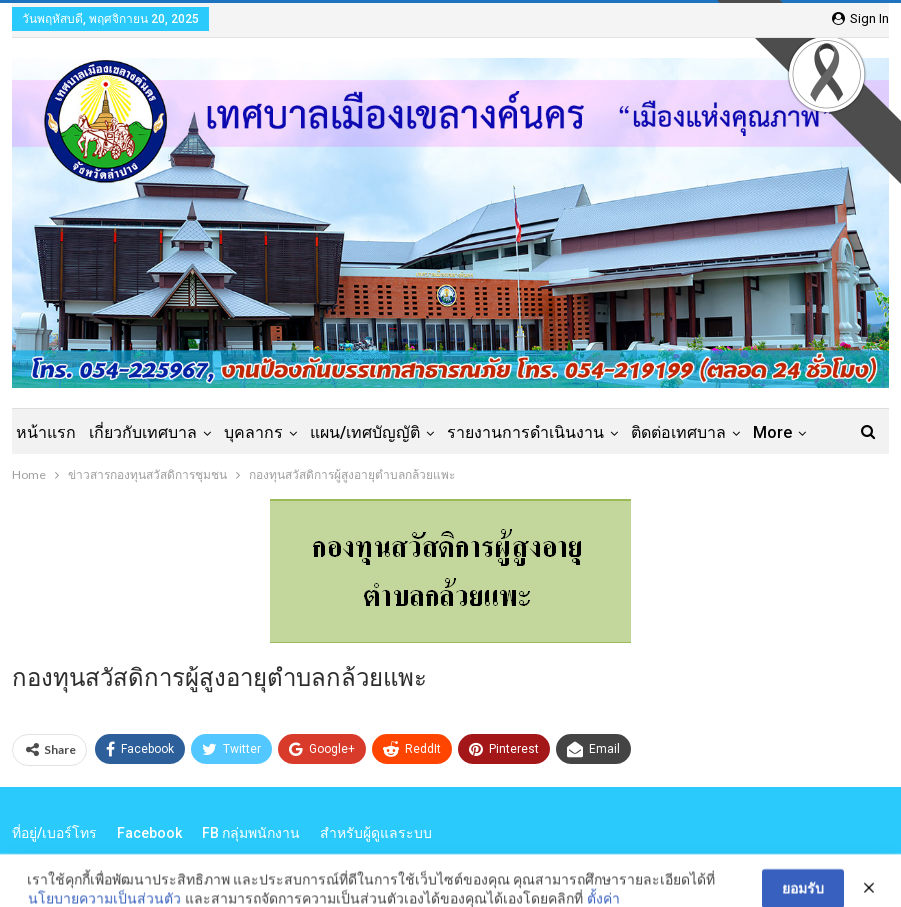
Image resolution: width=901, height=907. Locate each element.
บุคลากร (253, 432)
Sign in (860, 18)
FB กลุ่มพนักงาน (251, 833)
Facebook (149, 833)
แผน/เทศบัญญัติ (365, 432)
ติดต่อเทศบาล (678, 432)
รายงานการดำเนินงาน (525, 432)
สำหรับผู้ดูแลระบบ (376, 833)
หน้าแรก (46, 432)
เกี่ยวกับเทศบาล (143, 432)
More (772, 432)
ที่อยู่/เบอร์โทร (54, 833)
